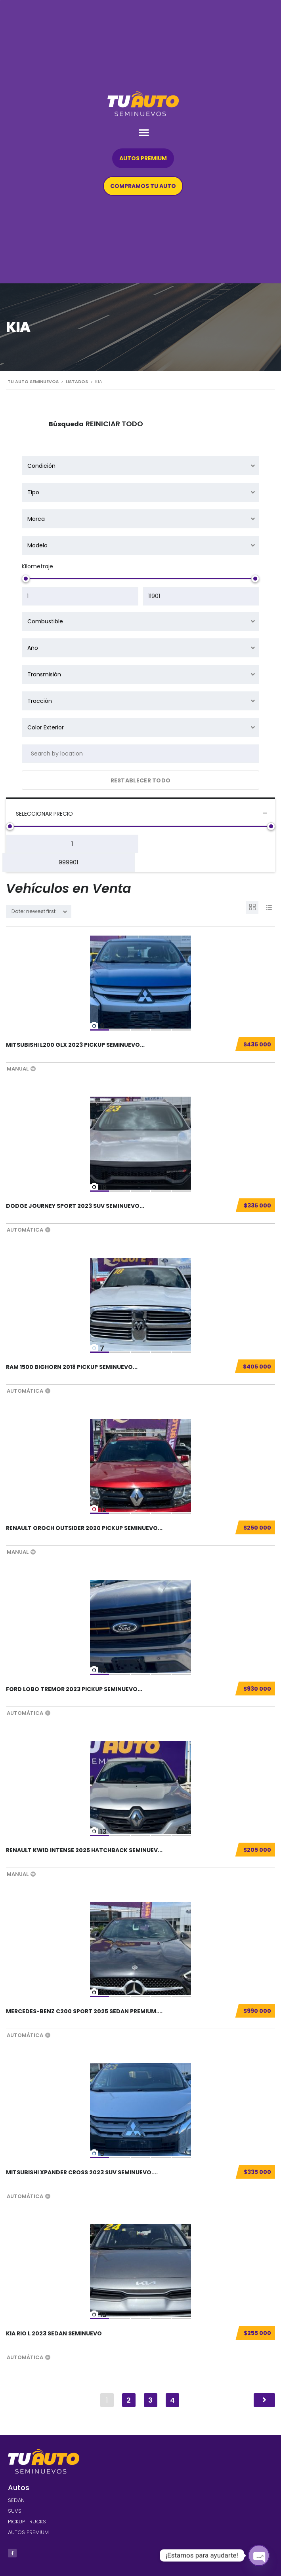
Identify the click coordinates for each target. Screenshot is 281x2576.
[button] (144, 132)
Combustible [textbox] (45, 621)
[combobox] (140, 465)
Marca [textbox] (36, 519)
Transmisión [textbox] (44, 674)
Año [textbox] (32, 648)
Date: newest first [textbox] (33, 911)
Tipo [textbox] (33, 492)
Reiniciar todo (114, 424)
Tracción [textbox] (39, 701)
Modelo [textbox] (37, 545)
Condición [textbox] (41, 466)
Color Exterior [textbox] (45, 727)
